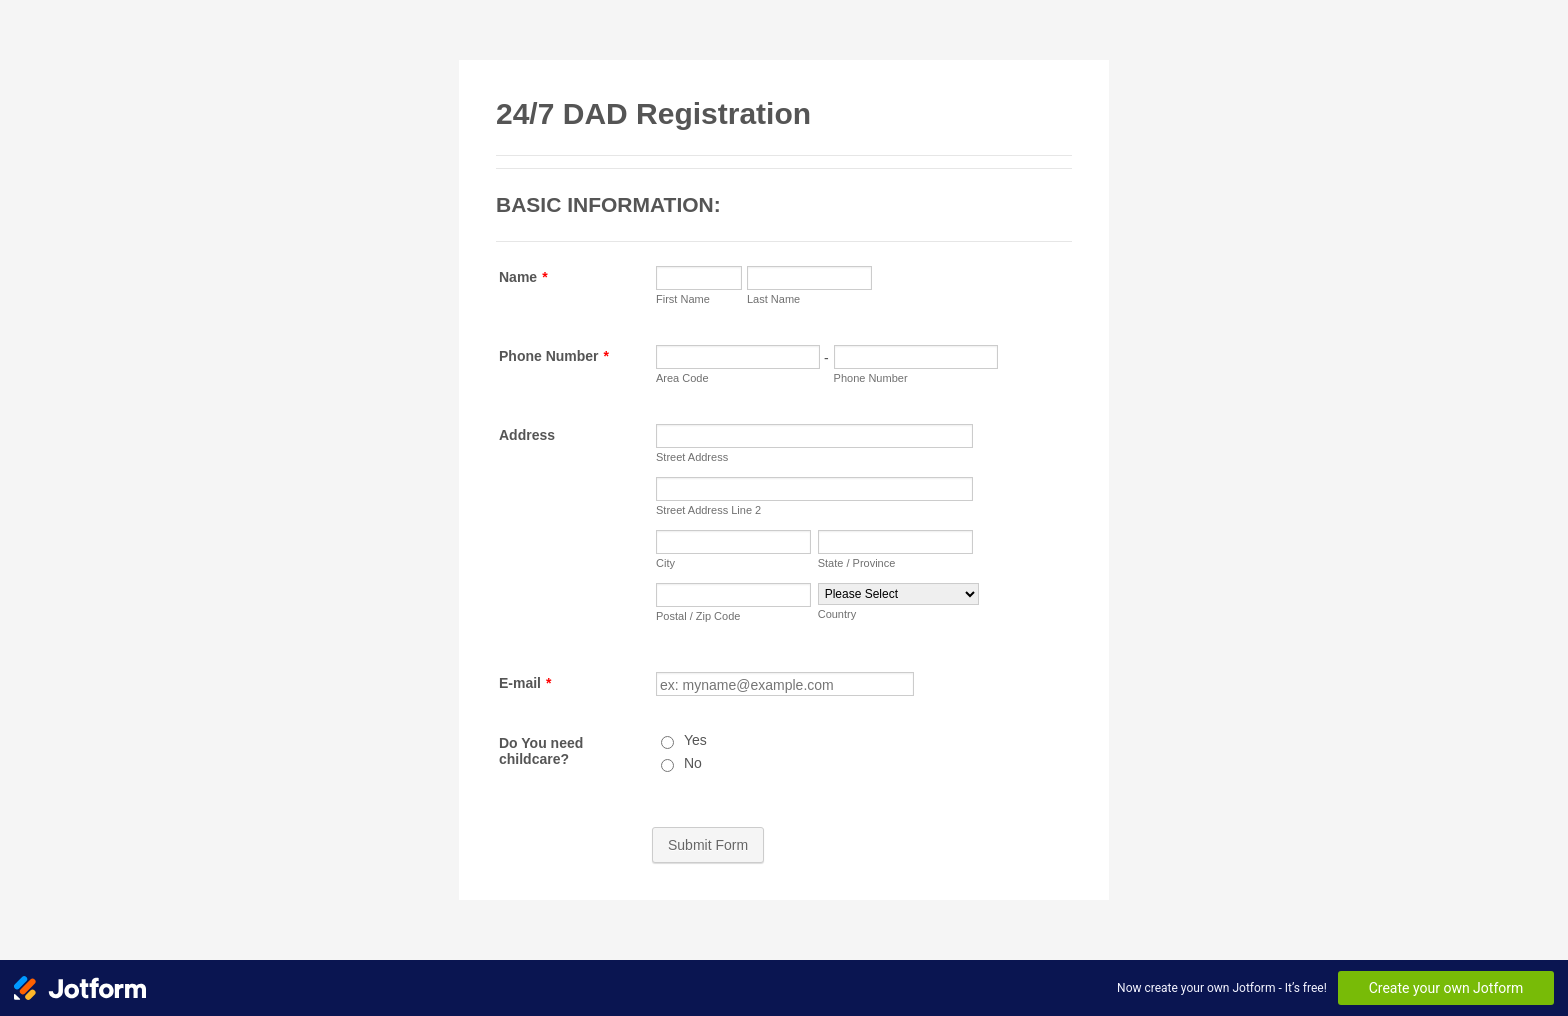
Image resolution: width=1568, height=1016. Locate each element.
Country (837, 614)
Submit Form (708, 845)
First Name (683, 299)
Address (527, 435)
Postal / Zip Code (698, 616)
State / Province (857, 563)
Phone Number (554, 356)
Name (523, 277)
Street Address (692, 457)
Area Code (682, 378)
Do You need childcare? (541, 751)
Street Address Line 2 (708, 510)
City (665, 563)
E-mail (525, 683)
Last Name (773, 299)
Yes (695, 740)
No (693, 763)
